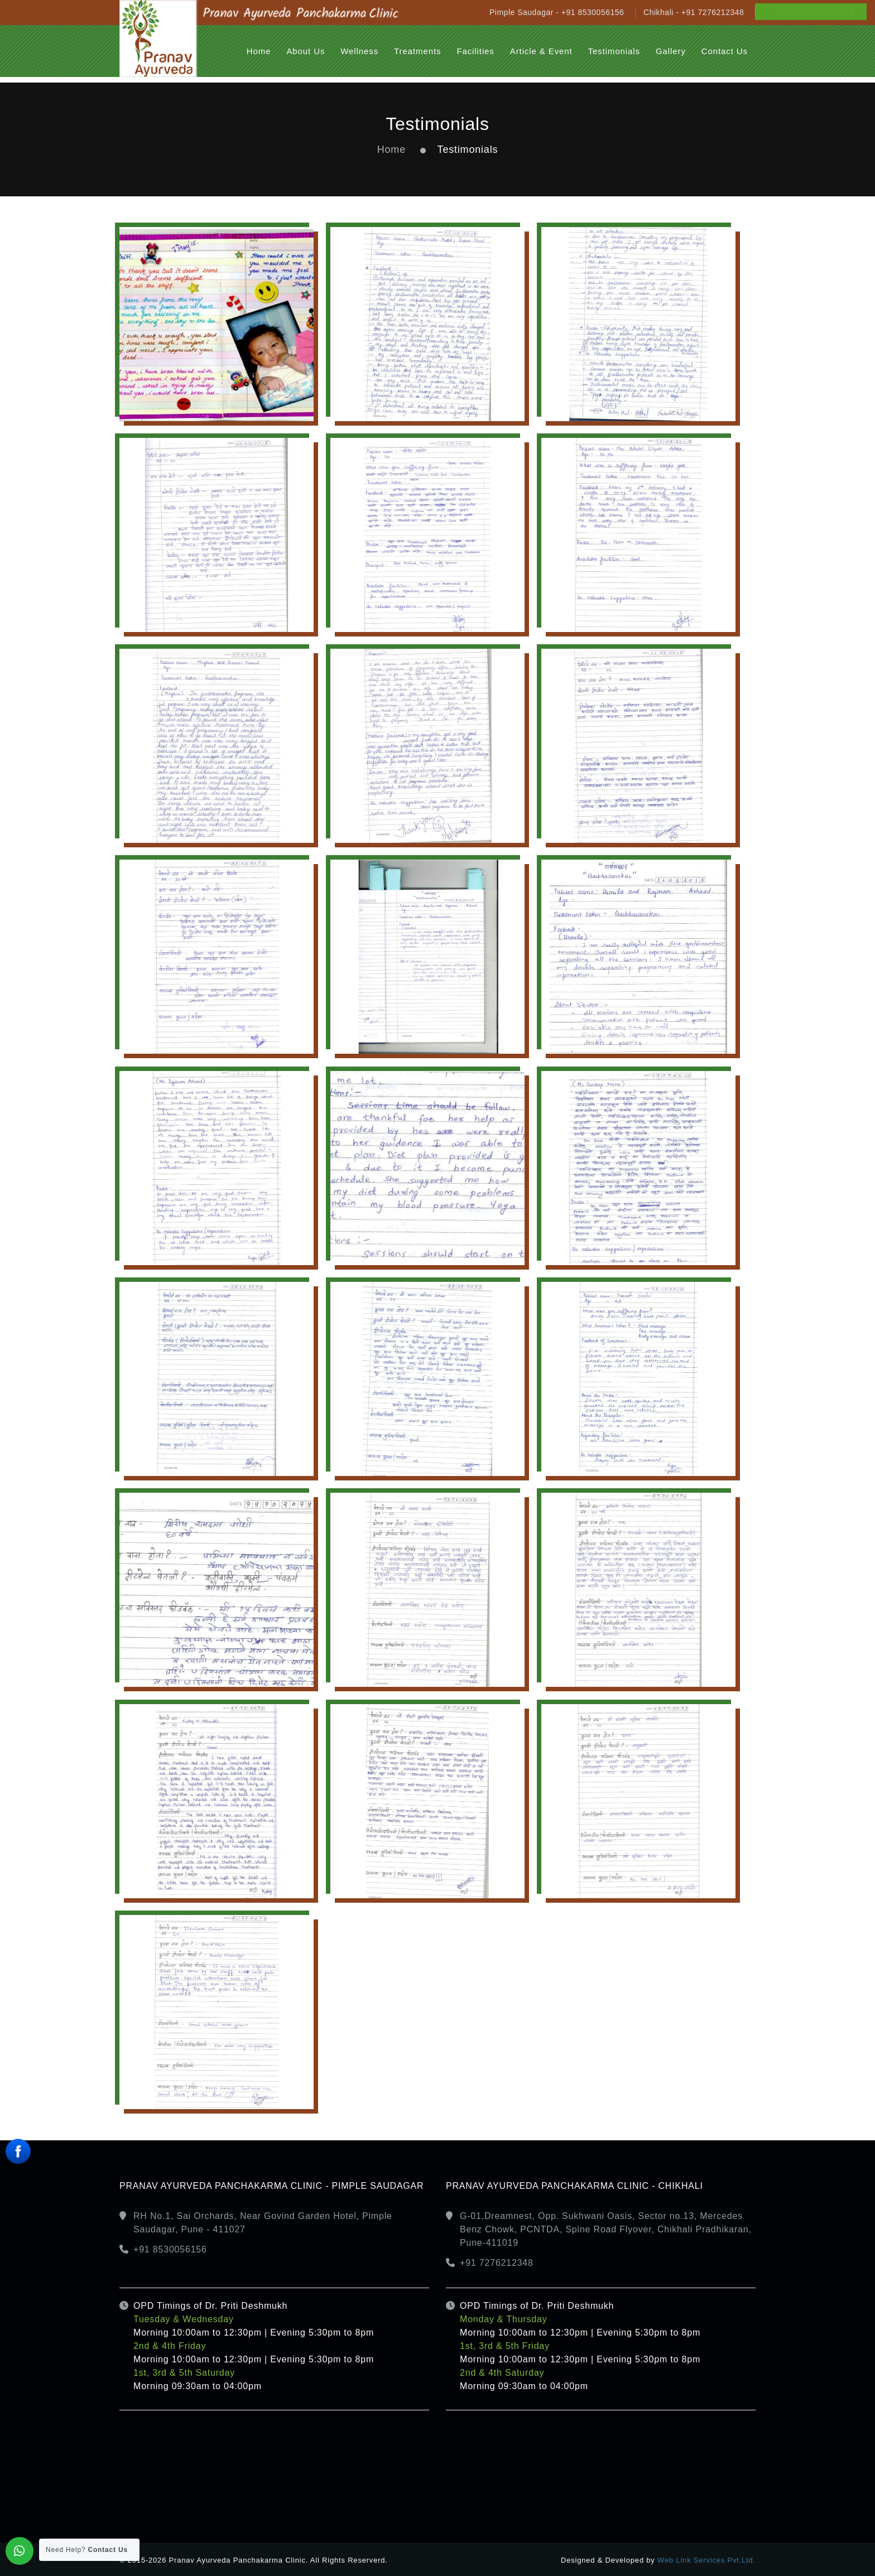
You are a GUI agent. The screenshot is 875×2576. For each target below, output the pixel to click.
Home (391, 149)
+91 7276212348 (496, 2263)
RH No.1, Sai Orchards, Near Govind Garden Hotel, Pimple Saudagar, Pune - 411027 (262, 2222)
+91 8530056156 (170, 2249)
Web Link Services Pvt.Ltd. (706, 2560)
